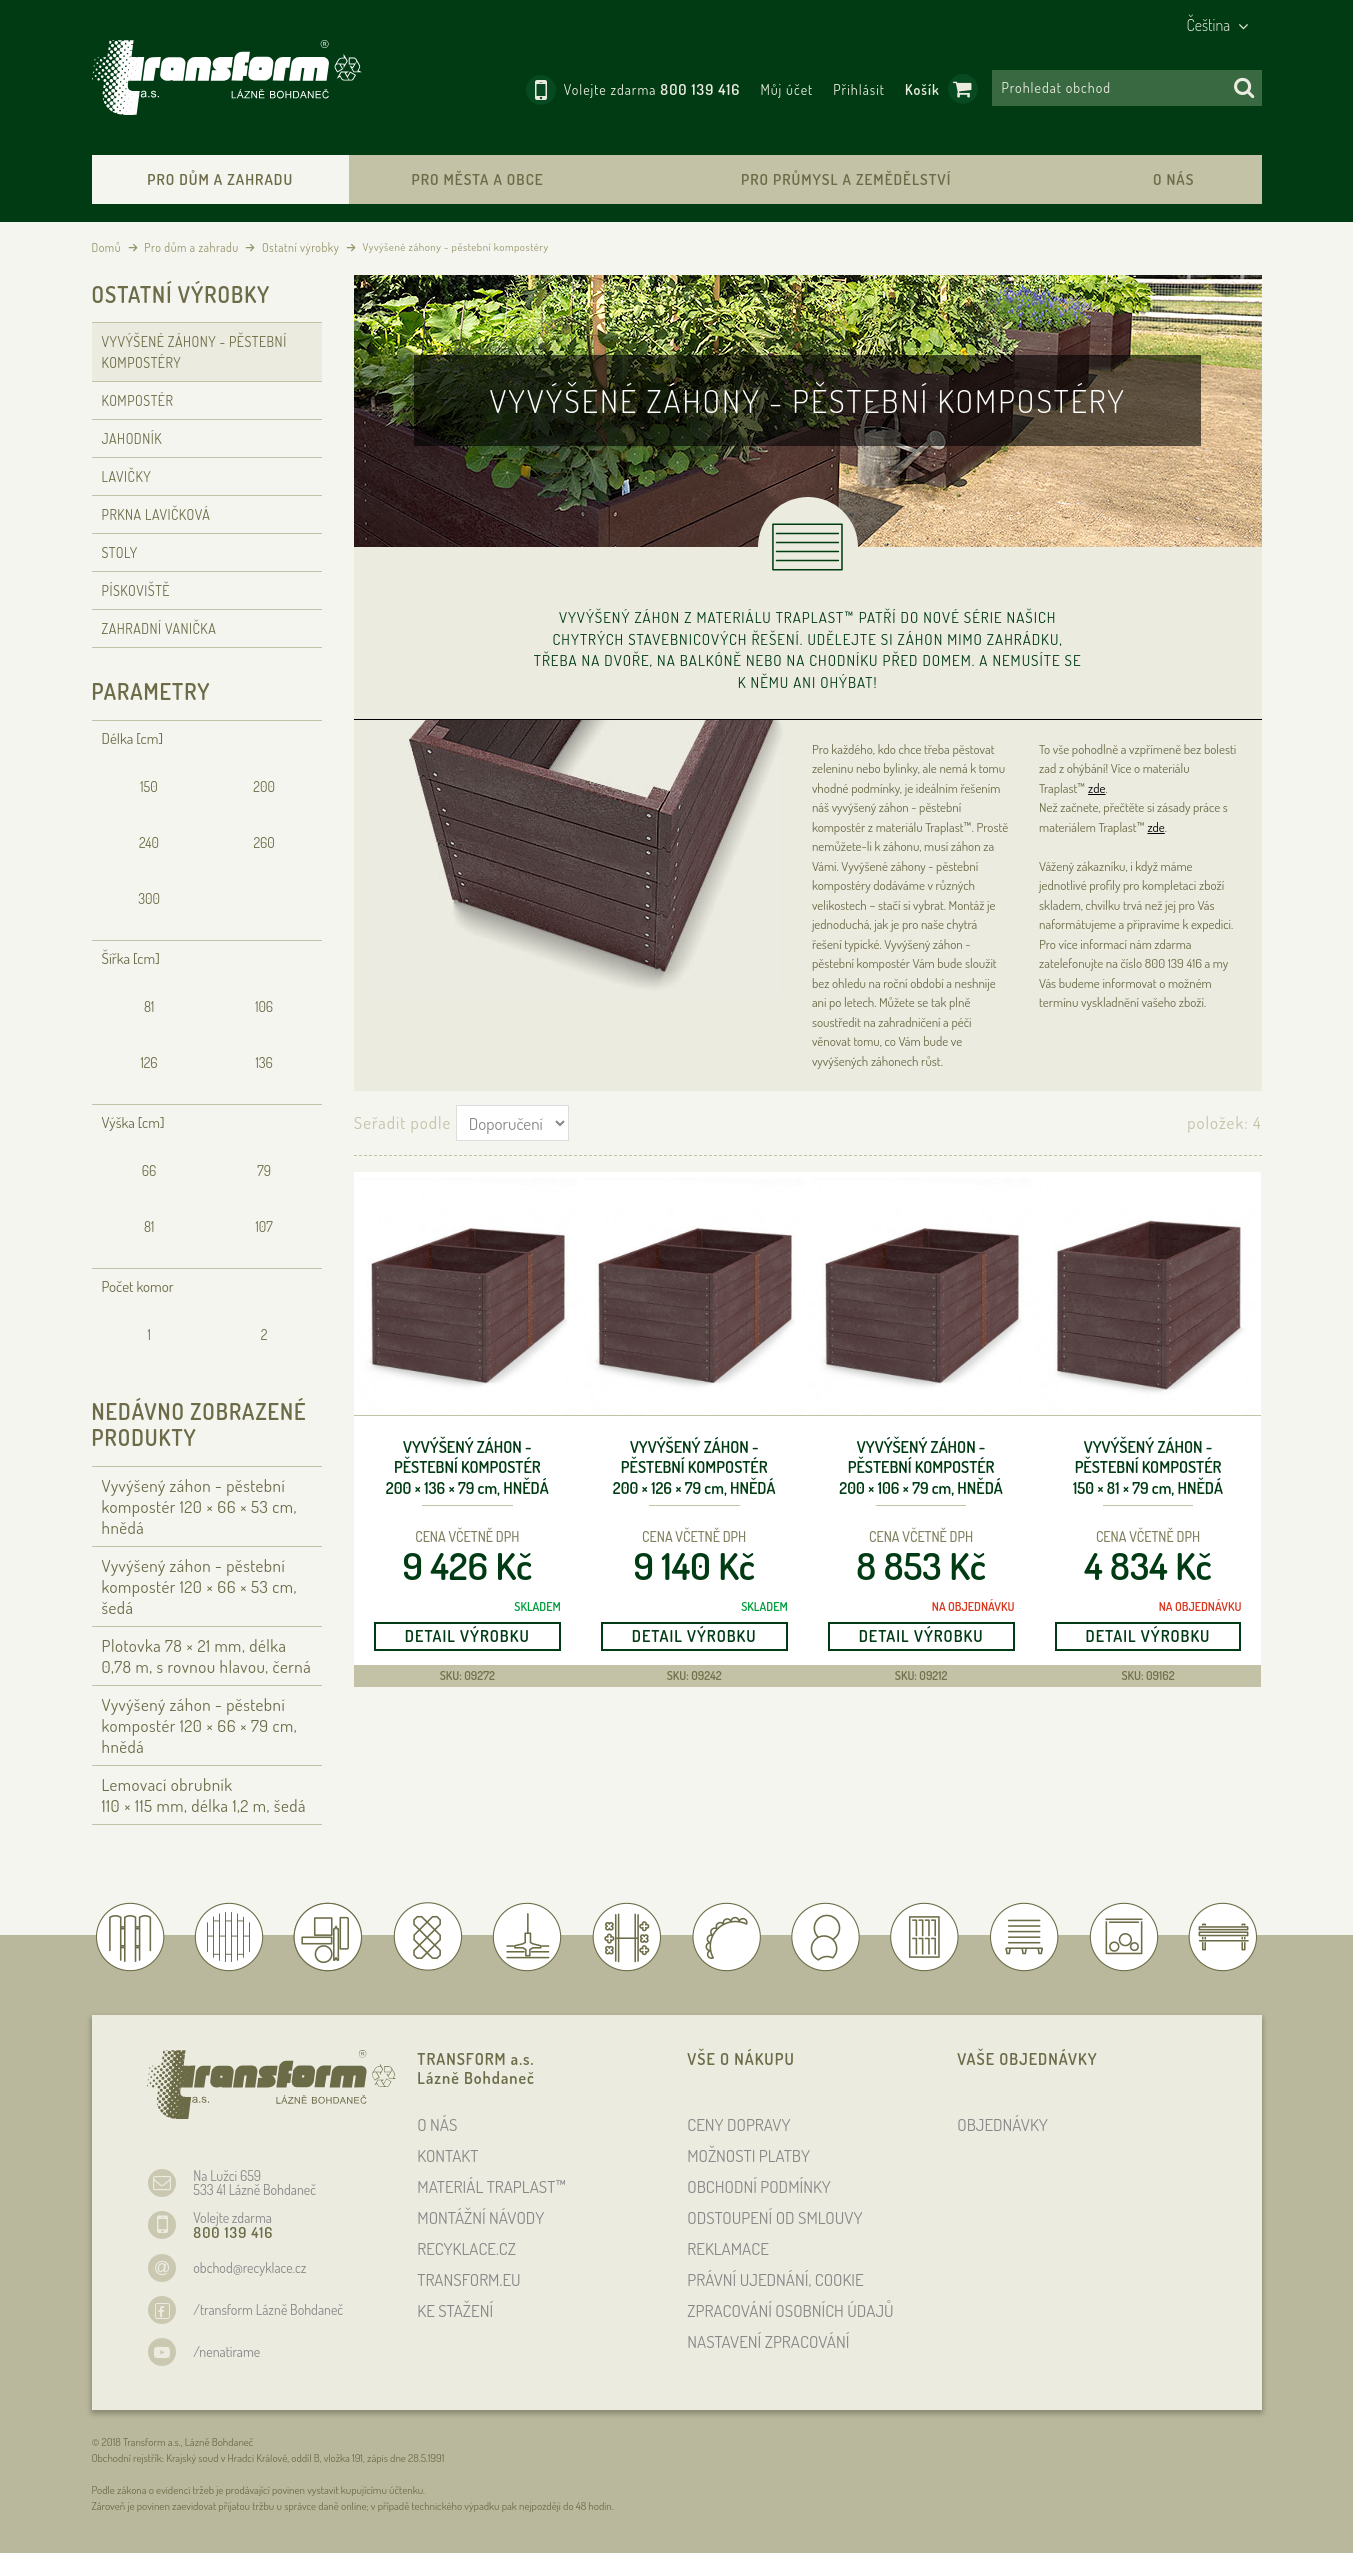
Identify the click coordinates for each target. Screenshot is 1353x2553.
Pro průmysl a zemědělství (846, 179)
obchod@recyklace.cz (249, 2267)
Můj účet (786, 89)
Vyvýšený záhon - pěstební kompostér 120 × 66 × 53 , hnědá (199, 1506)
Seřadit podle (402, 1122)
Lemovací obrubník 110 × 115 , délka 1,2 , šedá (204, 1795)
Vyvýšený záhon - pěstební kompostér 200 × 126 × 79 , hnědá (694, 1468)
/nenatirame (226, 2351)
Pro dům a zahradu (220, 179)
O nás (1173, 179)
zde (1096, 788)
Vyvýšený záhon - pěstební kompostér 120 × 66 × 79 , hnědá (200, 1725)
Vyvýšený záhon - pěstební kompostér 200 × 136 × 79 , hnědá (467, 1468)
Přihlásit (859, 89)
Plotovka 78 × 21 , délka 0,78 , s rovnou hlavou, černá (207, 1656)
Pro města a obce (478, 179)
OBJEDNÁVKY (1002, 2124)
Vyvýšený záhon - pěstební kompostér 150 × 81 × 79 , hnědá (1148, 1468)
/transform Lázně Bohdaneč (268, 2309)
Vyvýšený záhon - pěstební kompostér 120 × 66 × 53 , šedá (199, 1586)
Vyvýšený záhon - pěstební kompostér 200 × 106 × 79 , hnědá (921, 1468)
